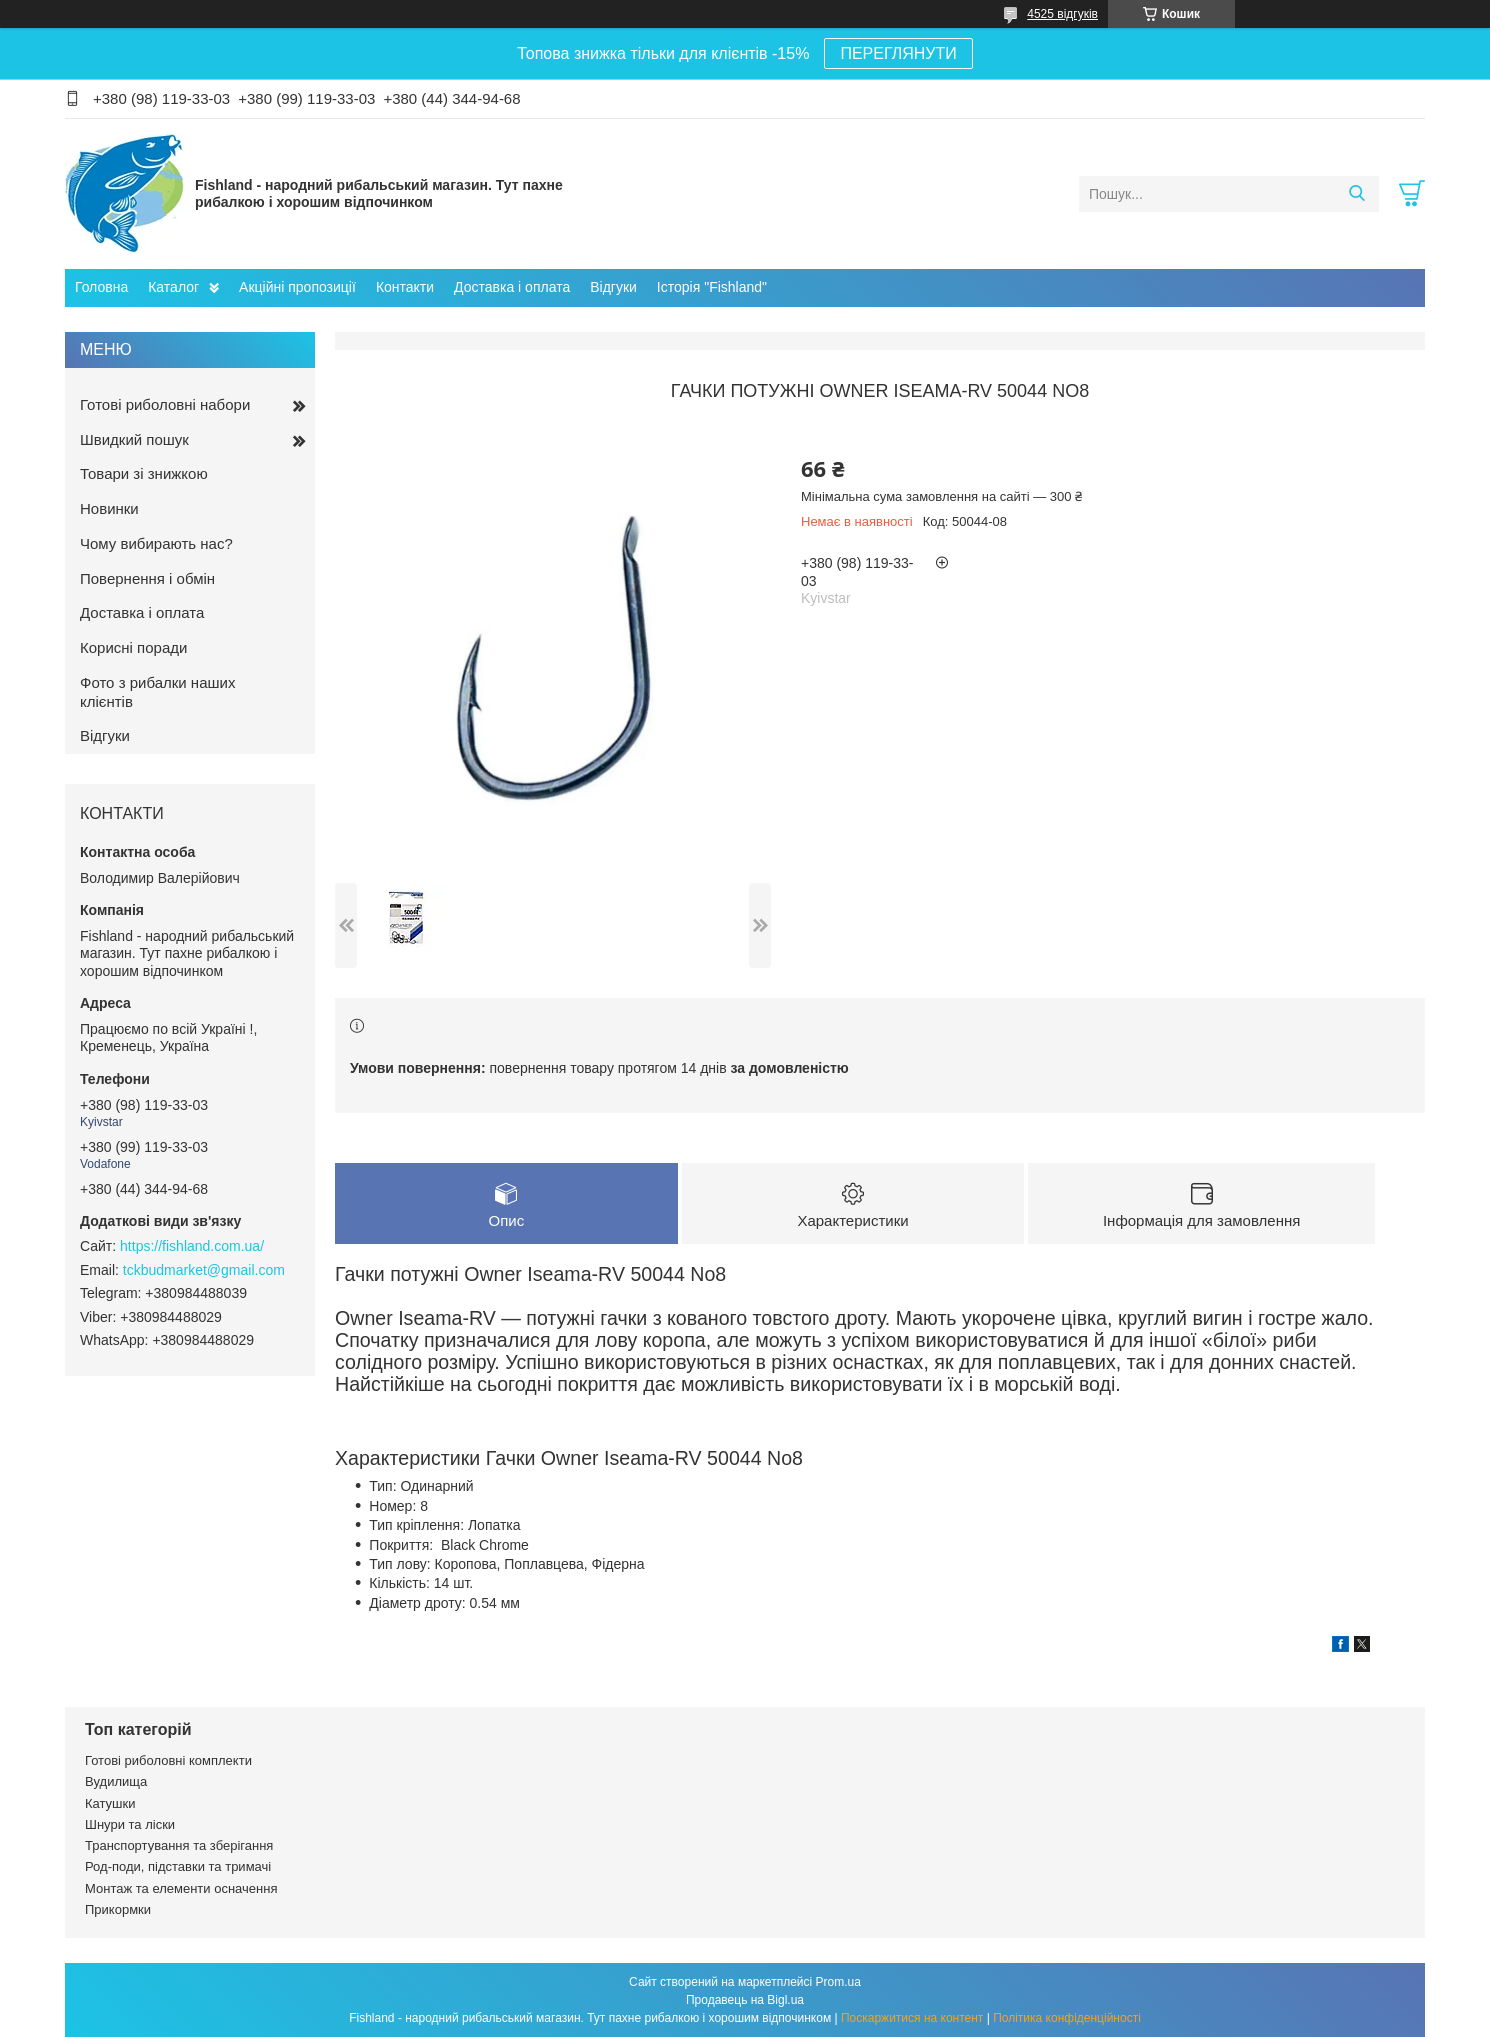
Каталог (173, 287)
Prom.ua (838, 1982)
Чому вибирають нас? (156, 543)
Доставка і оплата (512, 287)
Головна (101, 287)
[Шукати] (1356, 194)
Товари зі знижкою (144, 473)
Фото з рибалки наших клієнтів (157, 692)
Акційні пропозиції (297, 287)
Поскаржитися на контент (912, 2018)
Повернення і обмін (147, 578)
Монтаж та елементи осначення (181, 1888)
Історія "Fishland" (712, 287)
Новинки (109, 508)
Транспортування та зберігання (179, 1845)
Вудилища (116, 1781)
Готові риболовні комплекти (168, 1760)
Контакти (405, 287)
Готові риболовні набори (165, 404)
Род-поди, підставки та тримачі (178, 1866)
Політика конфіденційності (1067, 2018)
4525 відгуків (1062, 14)
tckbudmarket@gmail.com (204, 1270)
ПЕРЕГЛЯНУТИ (898, 53)
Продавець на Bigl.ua (745, 2000)
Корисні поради (133, 647)
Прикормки (118, 1909)
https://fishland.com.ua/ (192, 1246)
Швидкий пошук (134, 439)
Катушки (110, 1803)
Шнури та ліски (130, 1824)
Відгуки (613, 287)
